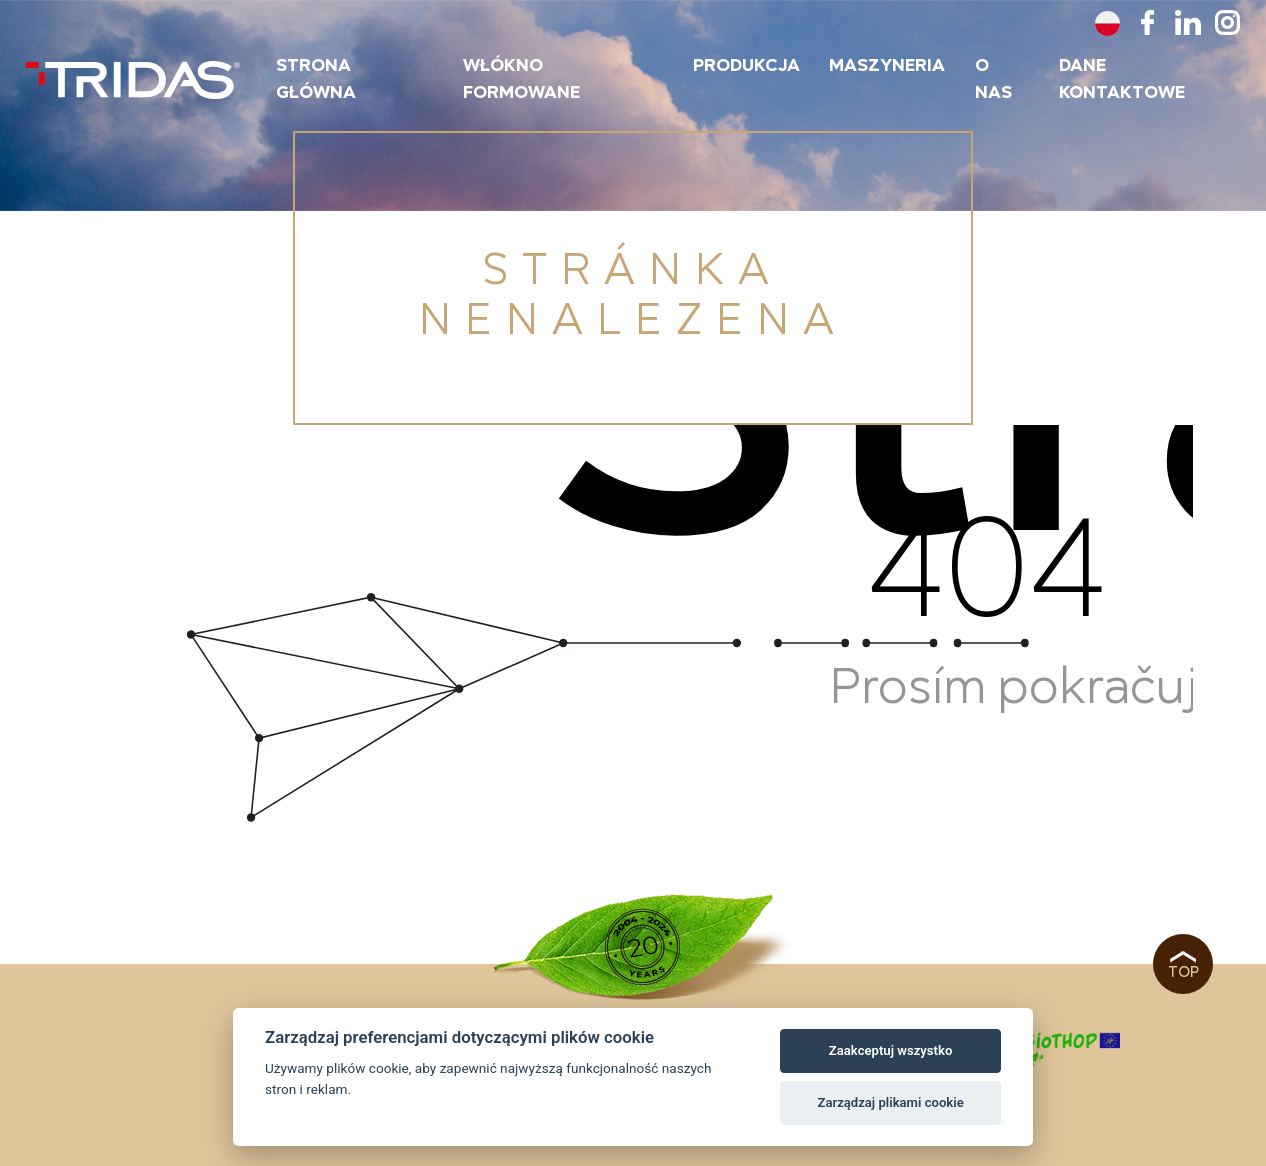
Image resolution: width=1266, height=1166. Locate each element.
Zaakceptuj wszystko (890, 1050)
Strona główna (316, 79)
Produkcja (746, 66)
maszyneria (887, 66)
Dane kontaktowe (1122, 79)
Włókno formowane (521, 79)
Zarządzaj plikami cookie (890, 1102)
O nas (993, 79)
